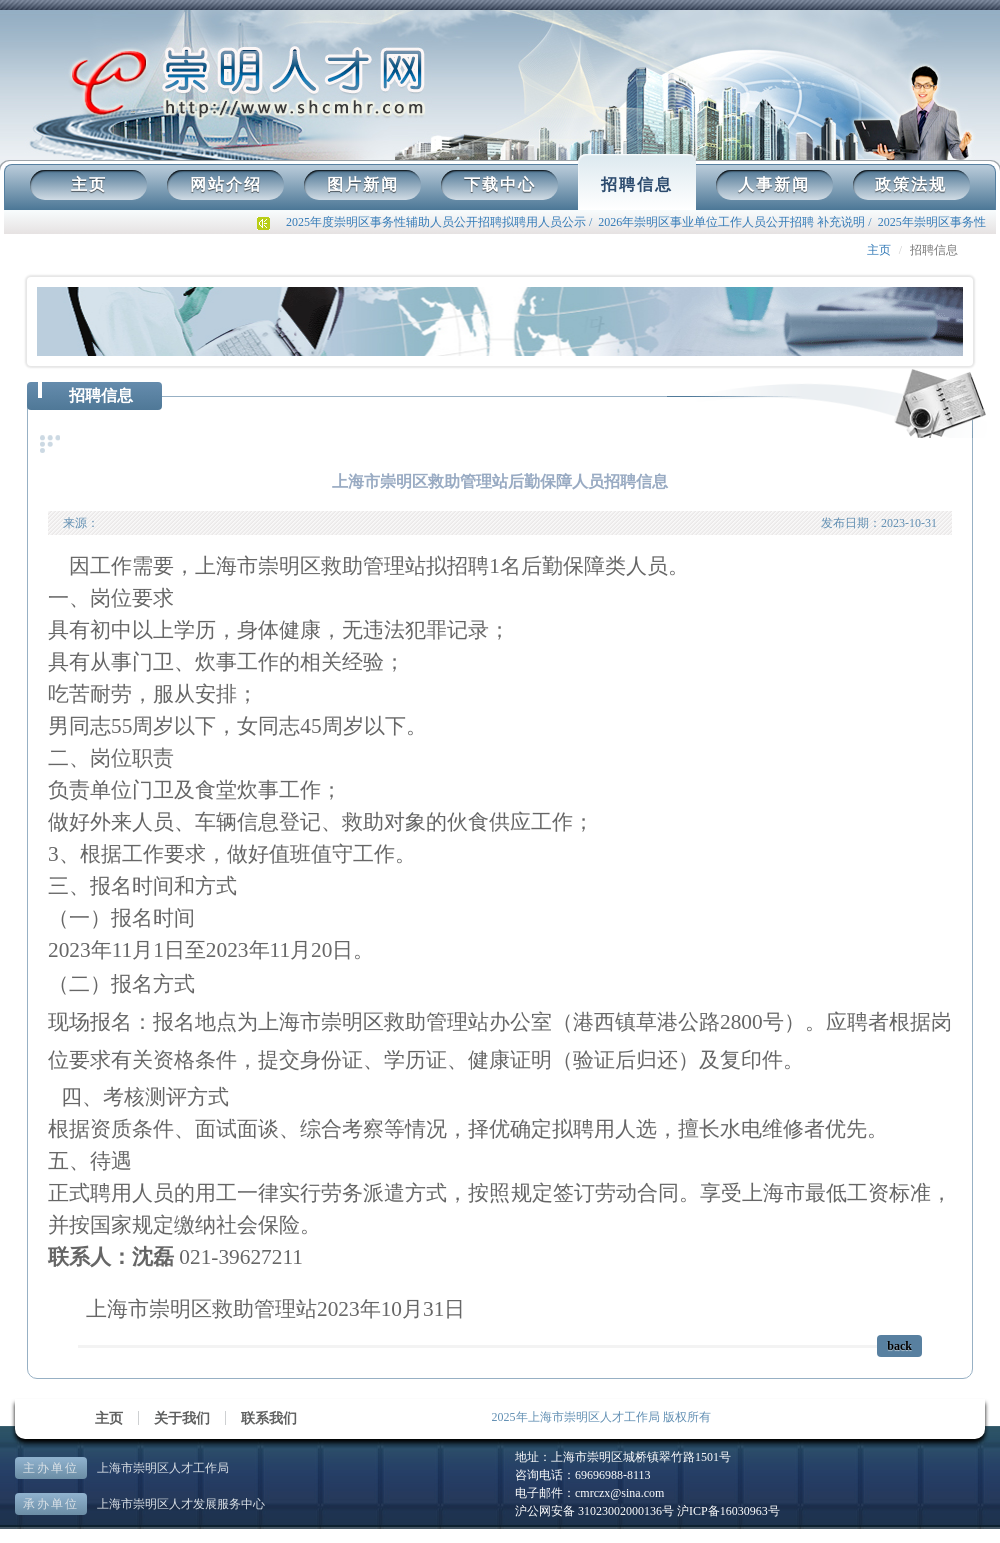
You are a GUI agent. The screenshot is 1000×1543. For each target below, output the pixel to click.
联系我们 (269, 1418)
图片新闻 (363, 184)
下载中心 (500, 184)
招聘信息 (637, 184)
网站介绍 (226, 184)
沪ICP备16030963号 (728, 1511)
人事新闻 (774, 184)
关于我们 (182, 1418)
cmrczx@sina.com (619, 1493)
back (899, 1346)
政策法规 (911, 184)
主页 (89, 184)
